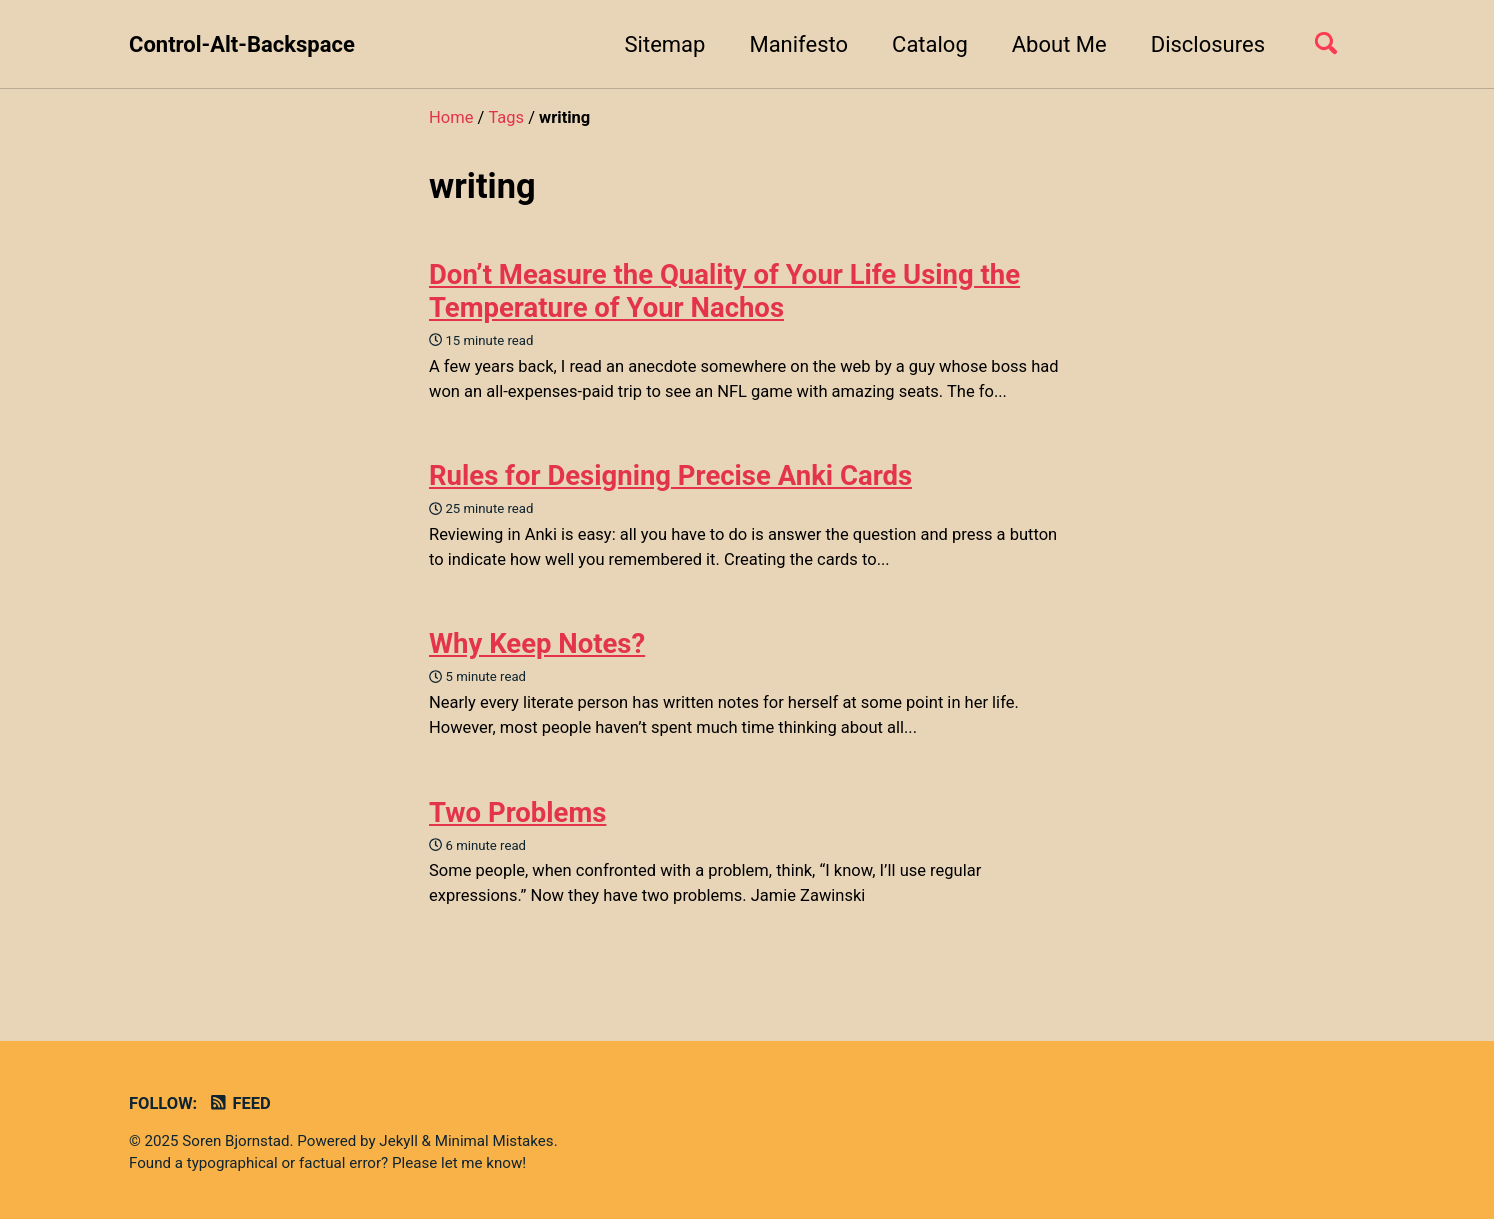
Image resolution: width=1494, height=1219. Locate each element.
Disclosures (1208, 44)
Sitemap (665, 44)
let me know (481, 1163)
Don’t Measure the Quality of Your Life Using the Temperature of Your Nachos (724, 291)
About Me (1059, 44)
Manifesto (798, 44)
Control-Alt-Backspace (242, 44)
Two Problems (517, 812)
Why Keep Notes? (537, 643)
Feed (239, 1103)
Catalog (930, 44)
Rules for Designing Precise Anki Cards (670, 475)
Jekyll (398, 1141)
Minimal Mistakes (494, 1141)
